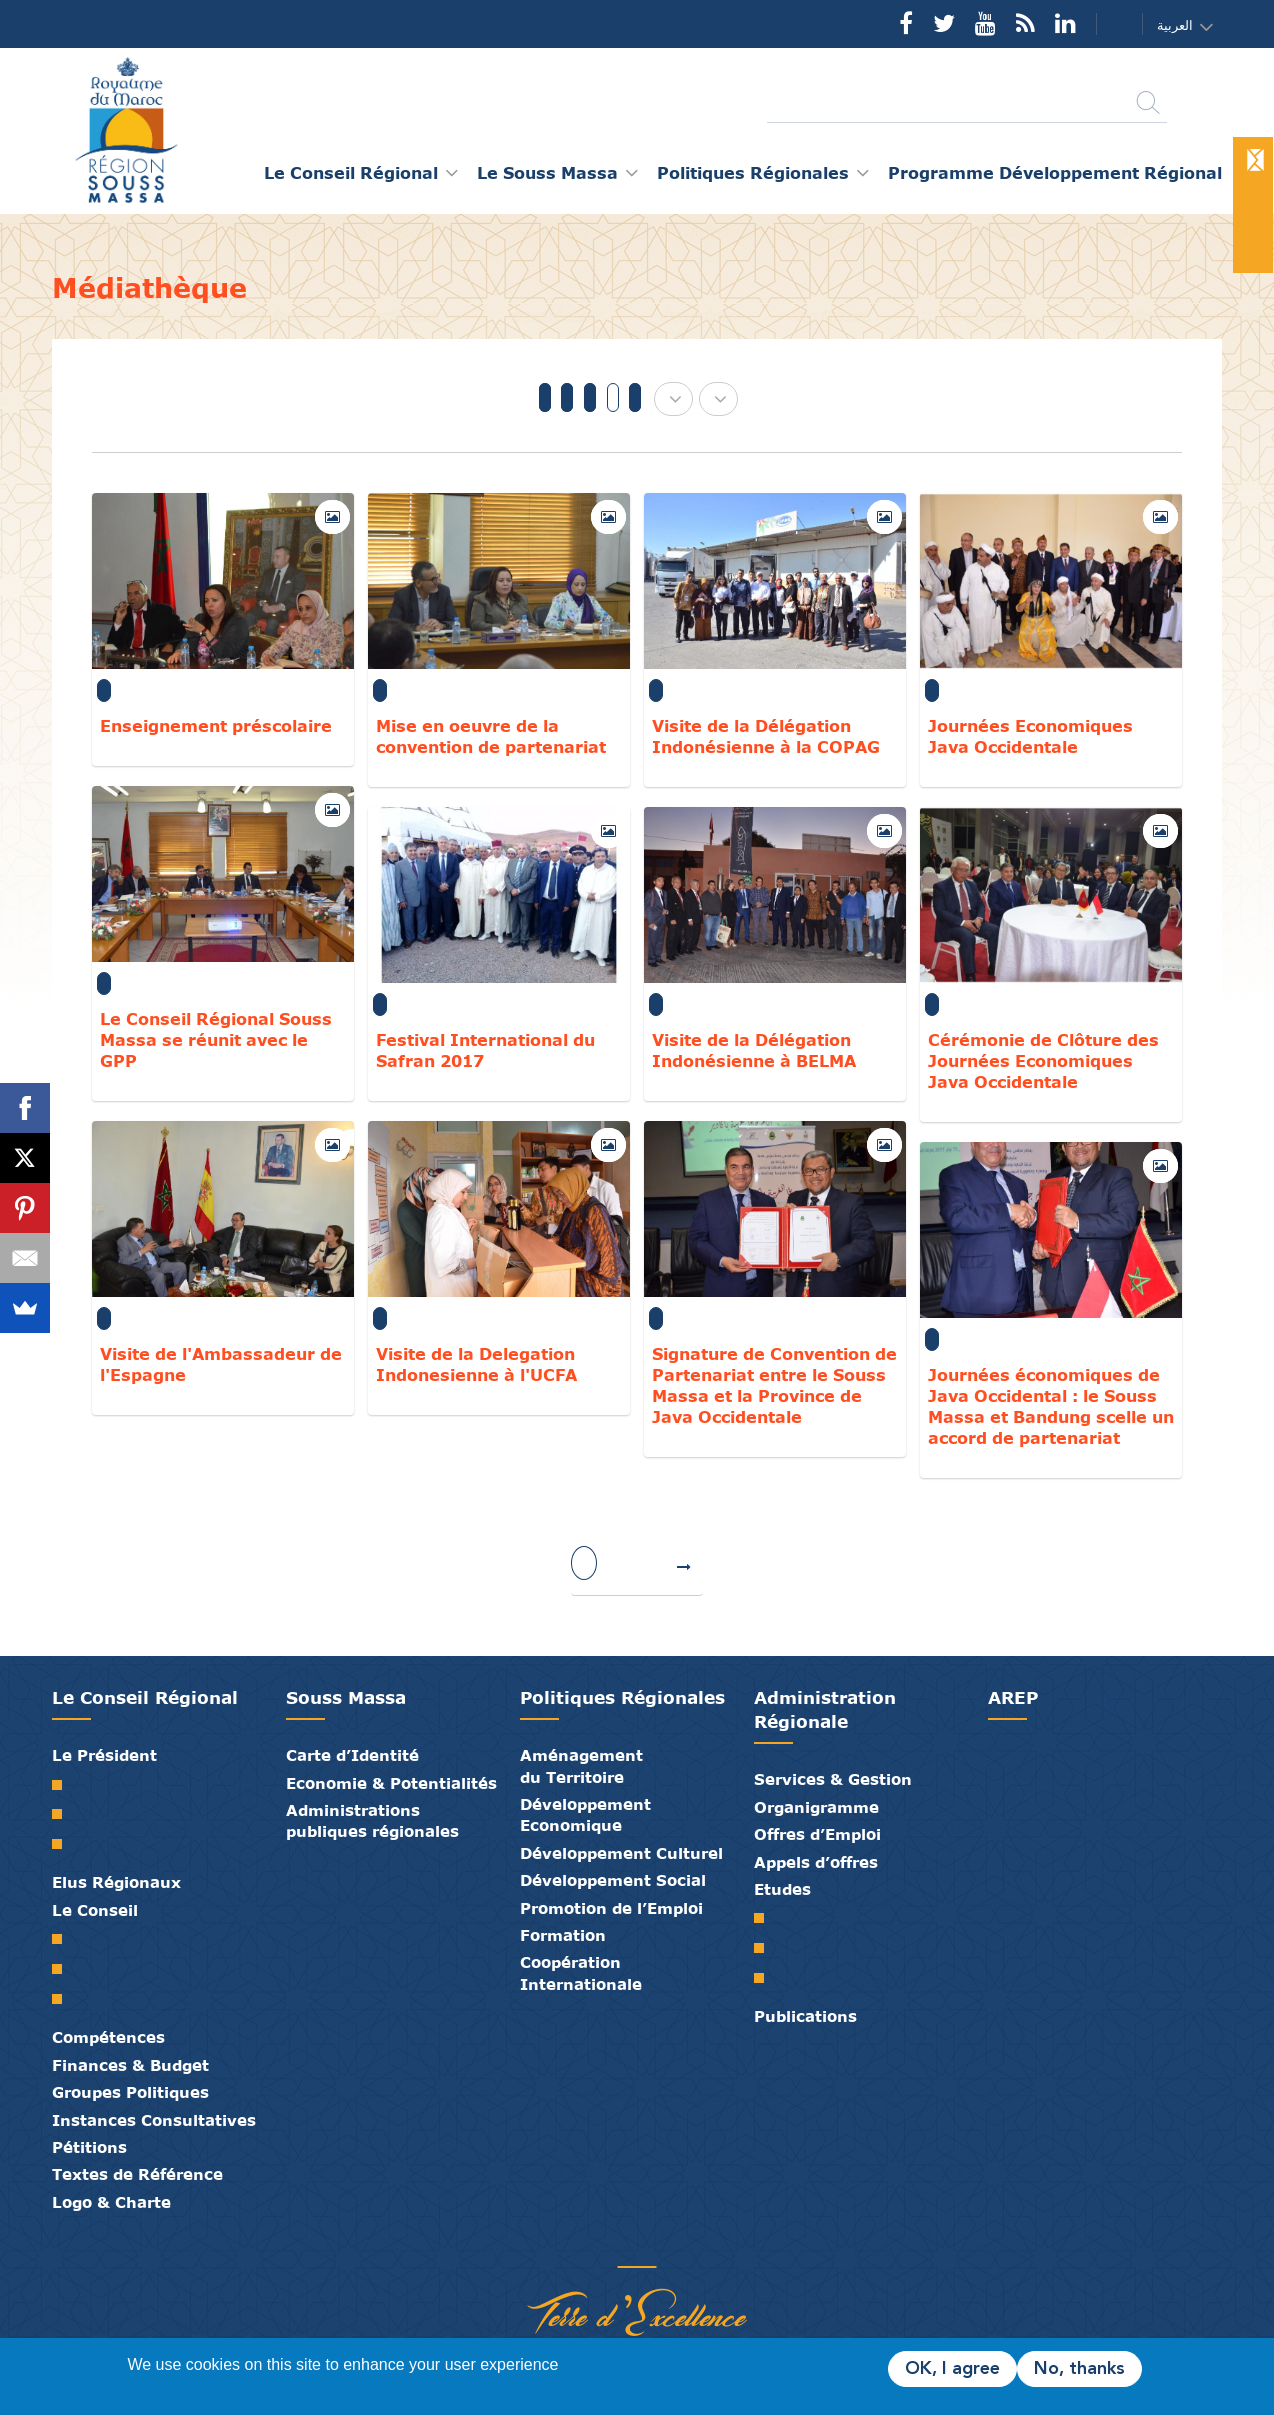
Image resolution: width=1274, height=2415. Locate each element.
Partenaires (562, 2246)
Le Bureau (64, 1969)
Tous (545, 397)
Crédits (682, 2246)
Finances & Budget (130, 2065)
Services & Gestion (833, 1779)
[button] (1190, 25)
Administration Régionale (825, 1709)
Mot (64, 1785)
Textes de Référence (137, 2174)
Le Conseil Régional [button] (351, 172)
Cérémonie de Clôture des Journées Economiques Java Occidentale (1043, 1060)
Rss (1025, 23)
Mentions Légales (712, 2246)
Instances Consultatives (154, 2120)
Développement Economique (585, 1814)
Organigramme (816, 1807)
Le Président (104, 1755)
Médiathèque (622, 2246)
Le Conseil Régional (145, 1697)
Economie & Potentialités (391, 1783)
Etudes (782, 1889)
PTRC (766, 1978)
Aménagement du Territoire (581, 1765)
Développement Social (613, 1880)
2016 (635, 397)
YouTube (985, 23)
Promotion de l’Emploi (611, 1908)
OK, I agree (952, 2369)
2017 (613, 397)
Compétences (108, 2037)
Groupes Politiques (130, 2092)
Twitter (944, 23)
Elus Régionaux (116, 1882)
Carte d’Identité (352, 1755)
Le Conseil (95, 1910)
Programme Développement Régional (1055, 172)
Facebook (906, 23)
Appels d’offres (816, 1862)
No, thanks (1079, 2369)
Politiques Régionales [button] (753, 172)
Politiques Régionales (622, 1697)
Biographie (64, 1814)
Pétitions (89, 2147)
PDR (766, 1948)
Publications (805, 2016)
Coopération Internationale (581, 1972)
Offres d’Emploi (817, 1834)
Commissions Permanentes (64, 1999)
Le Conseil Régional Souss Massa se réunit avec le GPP (216, 1039)
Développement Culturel (621, 1853)
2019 (567, 397)
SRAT (766, 1918)
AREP (1013, 1697)
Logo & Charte (111, 2202)
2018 (590, 397)
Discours (64, 1844)
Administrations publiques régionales (372, 1820)
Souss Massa (346, 1697)
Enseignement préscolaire (216, 725)
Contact (1107, 24)
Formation (563, 1935)
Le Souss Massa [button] (547, 172)
